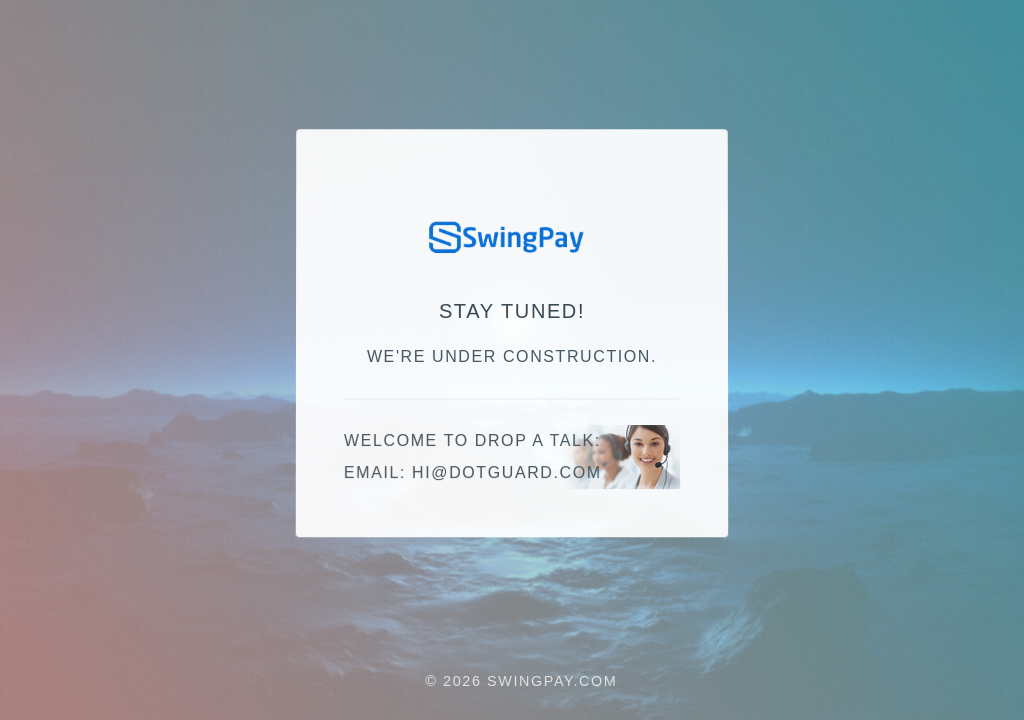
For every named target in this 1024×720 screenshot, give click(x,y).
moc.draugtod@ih (507, 473)
